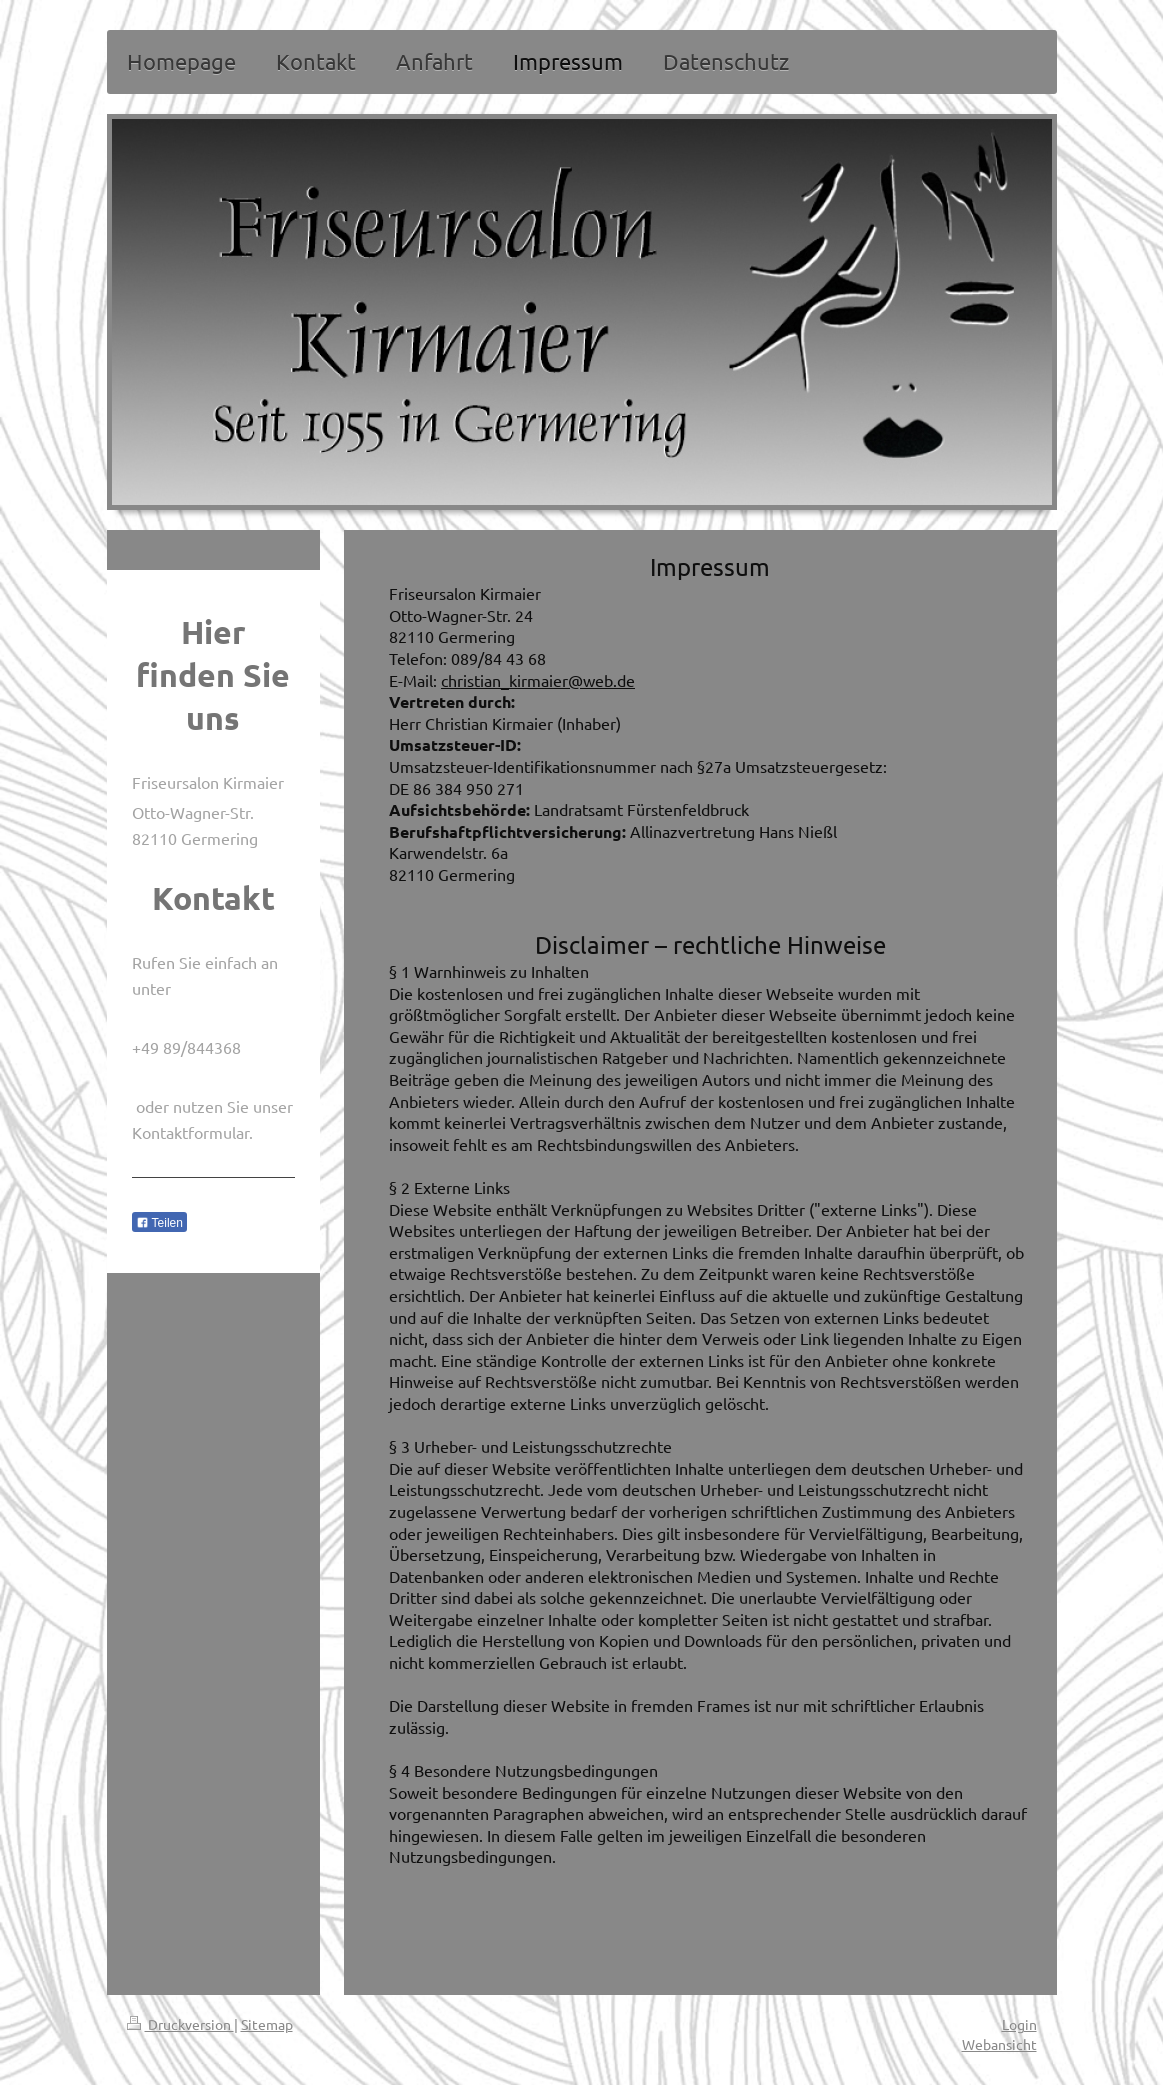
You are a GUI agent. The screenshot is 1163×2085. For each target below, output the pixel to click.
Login (1019, 2024)
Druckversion (180, 2024)
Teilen (159, 1223)
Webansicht (999, 2044)
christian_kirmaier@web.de (538, 680)
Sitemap (267, 2024)
